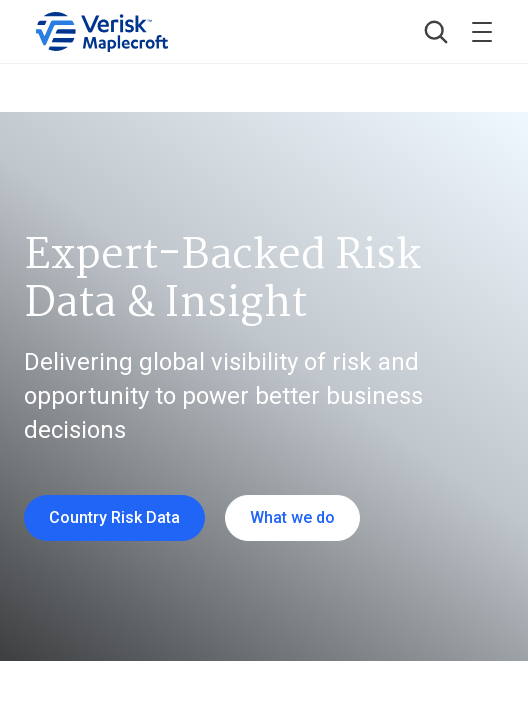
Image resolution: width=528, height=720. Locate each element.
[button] (436, 32)
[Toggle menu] (482, 32)
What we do (292, 517)
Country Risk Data (114, 517)
